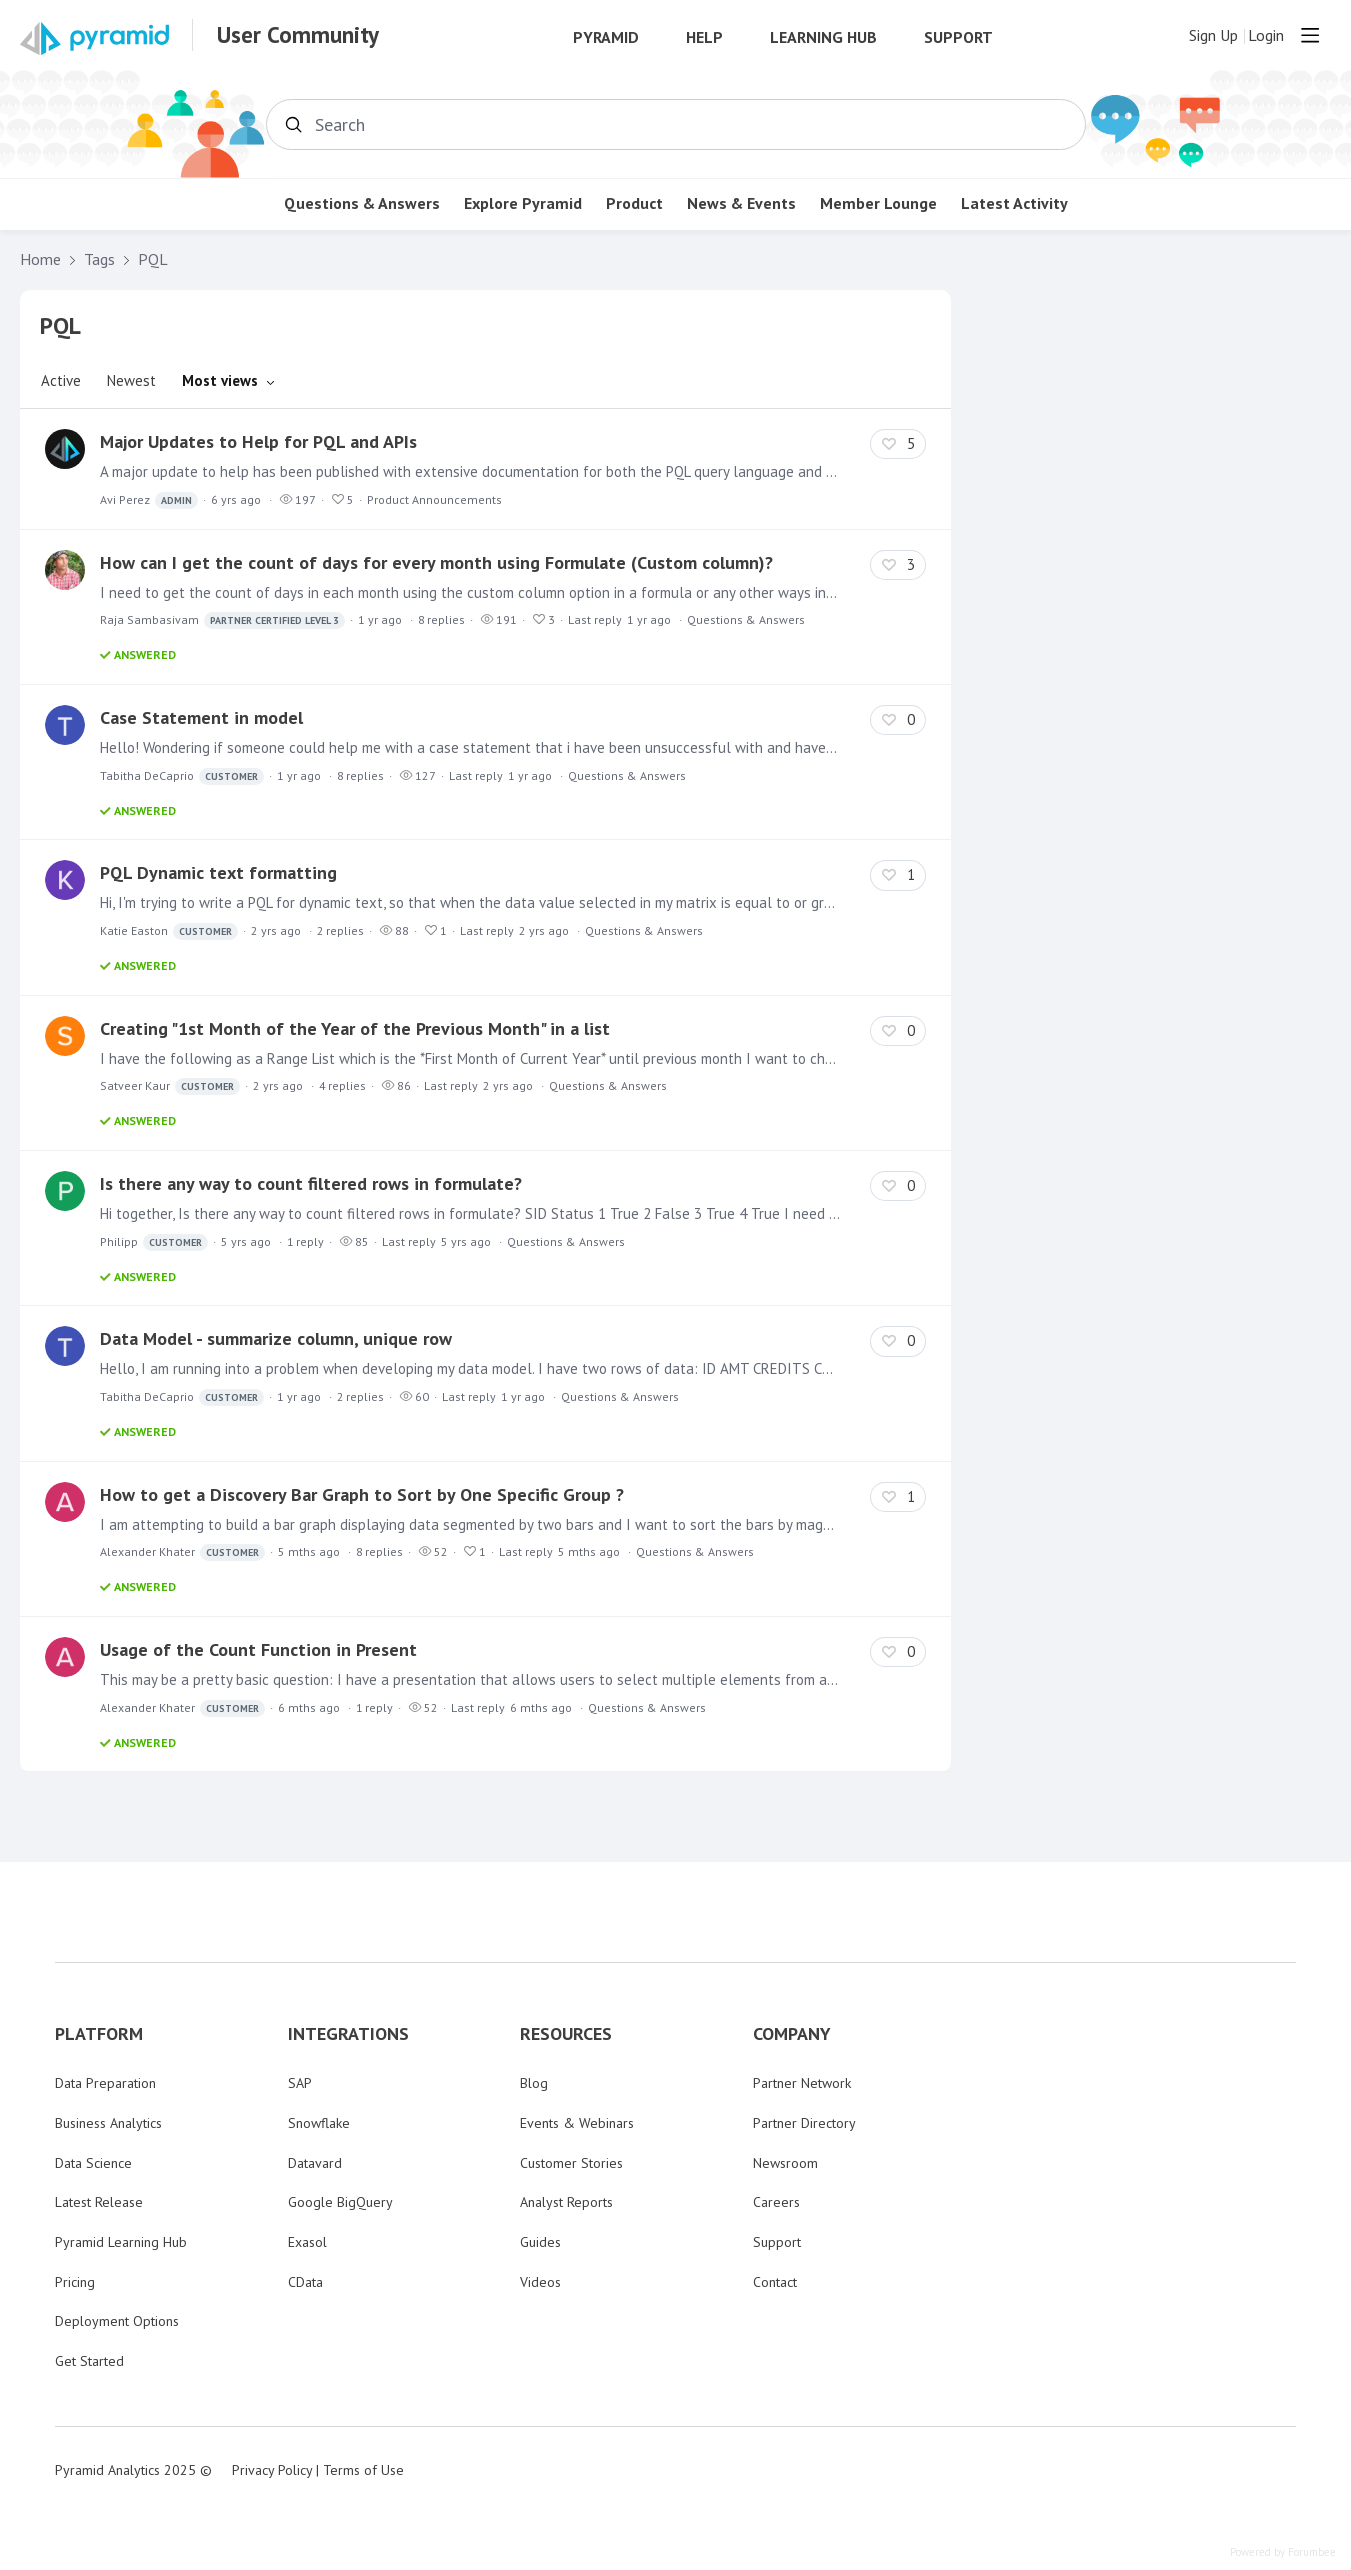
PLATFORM (99, 2034)
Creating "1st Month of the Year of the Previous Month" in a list (355, 1028)
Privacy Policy (272, 2470)
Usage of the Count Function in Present (258, 1649)
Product (634, 203)
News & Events (741, 203)
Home (40, 259)
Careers (776, 2202)
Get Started (89, 2361)
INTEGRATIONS (348, 2034)
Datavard (315, 2163)
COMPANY (792, 2034)
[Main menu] (1310, 35)
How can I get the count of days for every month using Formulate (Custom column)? (436, 562)
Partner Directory (804, 2123)
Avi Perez (149, 500)
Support (958, 37)
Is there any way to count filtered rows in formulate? (311, 1183)
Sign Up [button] (1213, 35)
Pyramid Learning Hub (121, 2242)
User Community (298, 35)
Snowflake (319, 2123)
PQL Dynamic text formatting (218, 872)
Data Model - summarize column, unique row (276, 1338)
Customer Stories (571, 2163)
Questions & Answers (362, 203)
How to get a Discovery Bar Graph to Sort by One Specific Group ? (362, 1494)
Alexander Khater (182, 1552)
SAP (300, 2083)
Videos (540, 2282)
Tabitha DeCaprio (182, 776)
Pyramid (606, 37)
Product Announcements (434, 499)
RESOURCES (566, 2034)
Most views (220, 380)
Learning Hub (823, 37)
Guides (540, 2242)
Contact (775, 2282)
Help (704, 37)
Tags (99, 259)
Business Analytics (108, 2123)
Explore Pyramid (523, 203)
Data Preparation (105, 2083)
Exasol (307, 2242)
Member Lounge (878, 203)
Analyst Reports (566, 2202)
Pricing (75, 2282)
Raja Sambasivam (222, 620)
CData (305, 2282)
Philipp (154, 1242)
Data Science (93, 2163)
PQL (153, 259)
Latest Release (99, 2202)
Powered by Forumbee (1283, 2552)
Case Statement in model (201, 717)
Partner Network (802, 2083)
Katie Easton (169, 931)
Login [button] (1266, 35)
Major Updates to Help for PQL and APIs (258, 441)
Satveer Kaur (170, 1086)
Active (61, 380)
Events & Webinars (577, 2123)
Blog (534, 2083)
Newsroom (785, 2163)
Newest (131, 380)
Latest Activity (1014, 203)
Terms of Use (363, 2470)
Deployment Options (117, 2321)
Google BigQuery (340, 2202)
